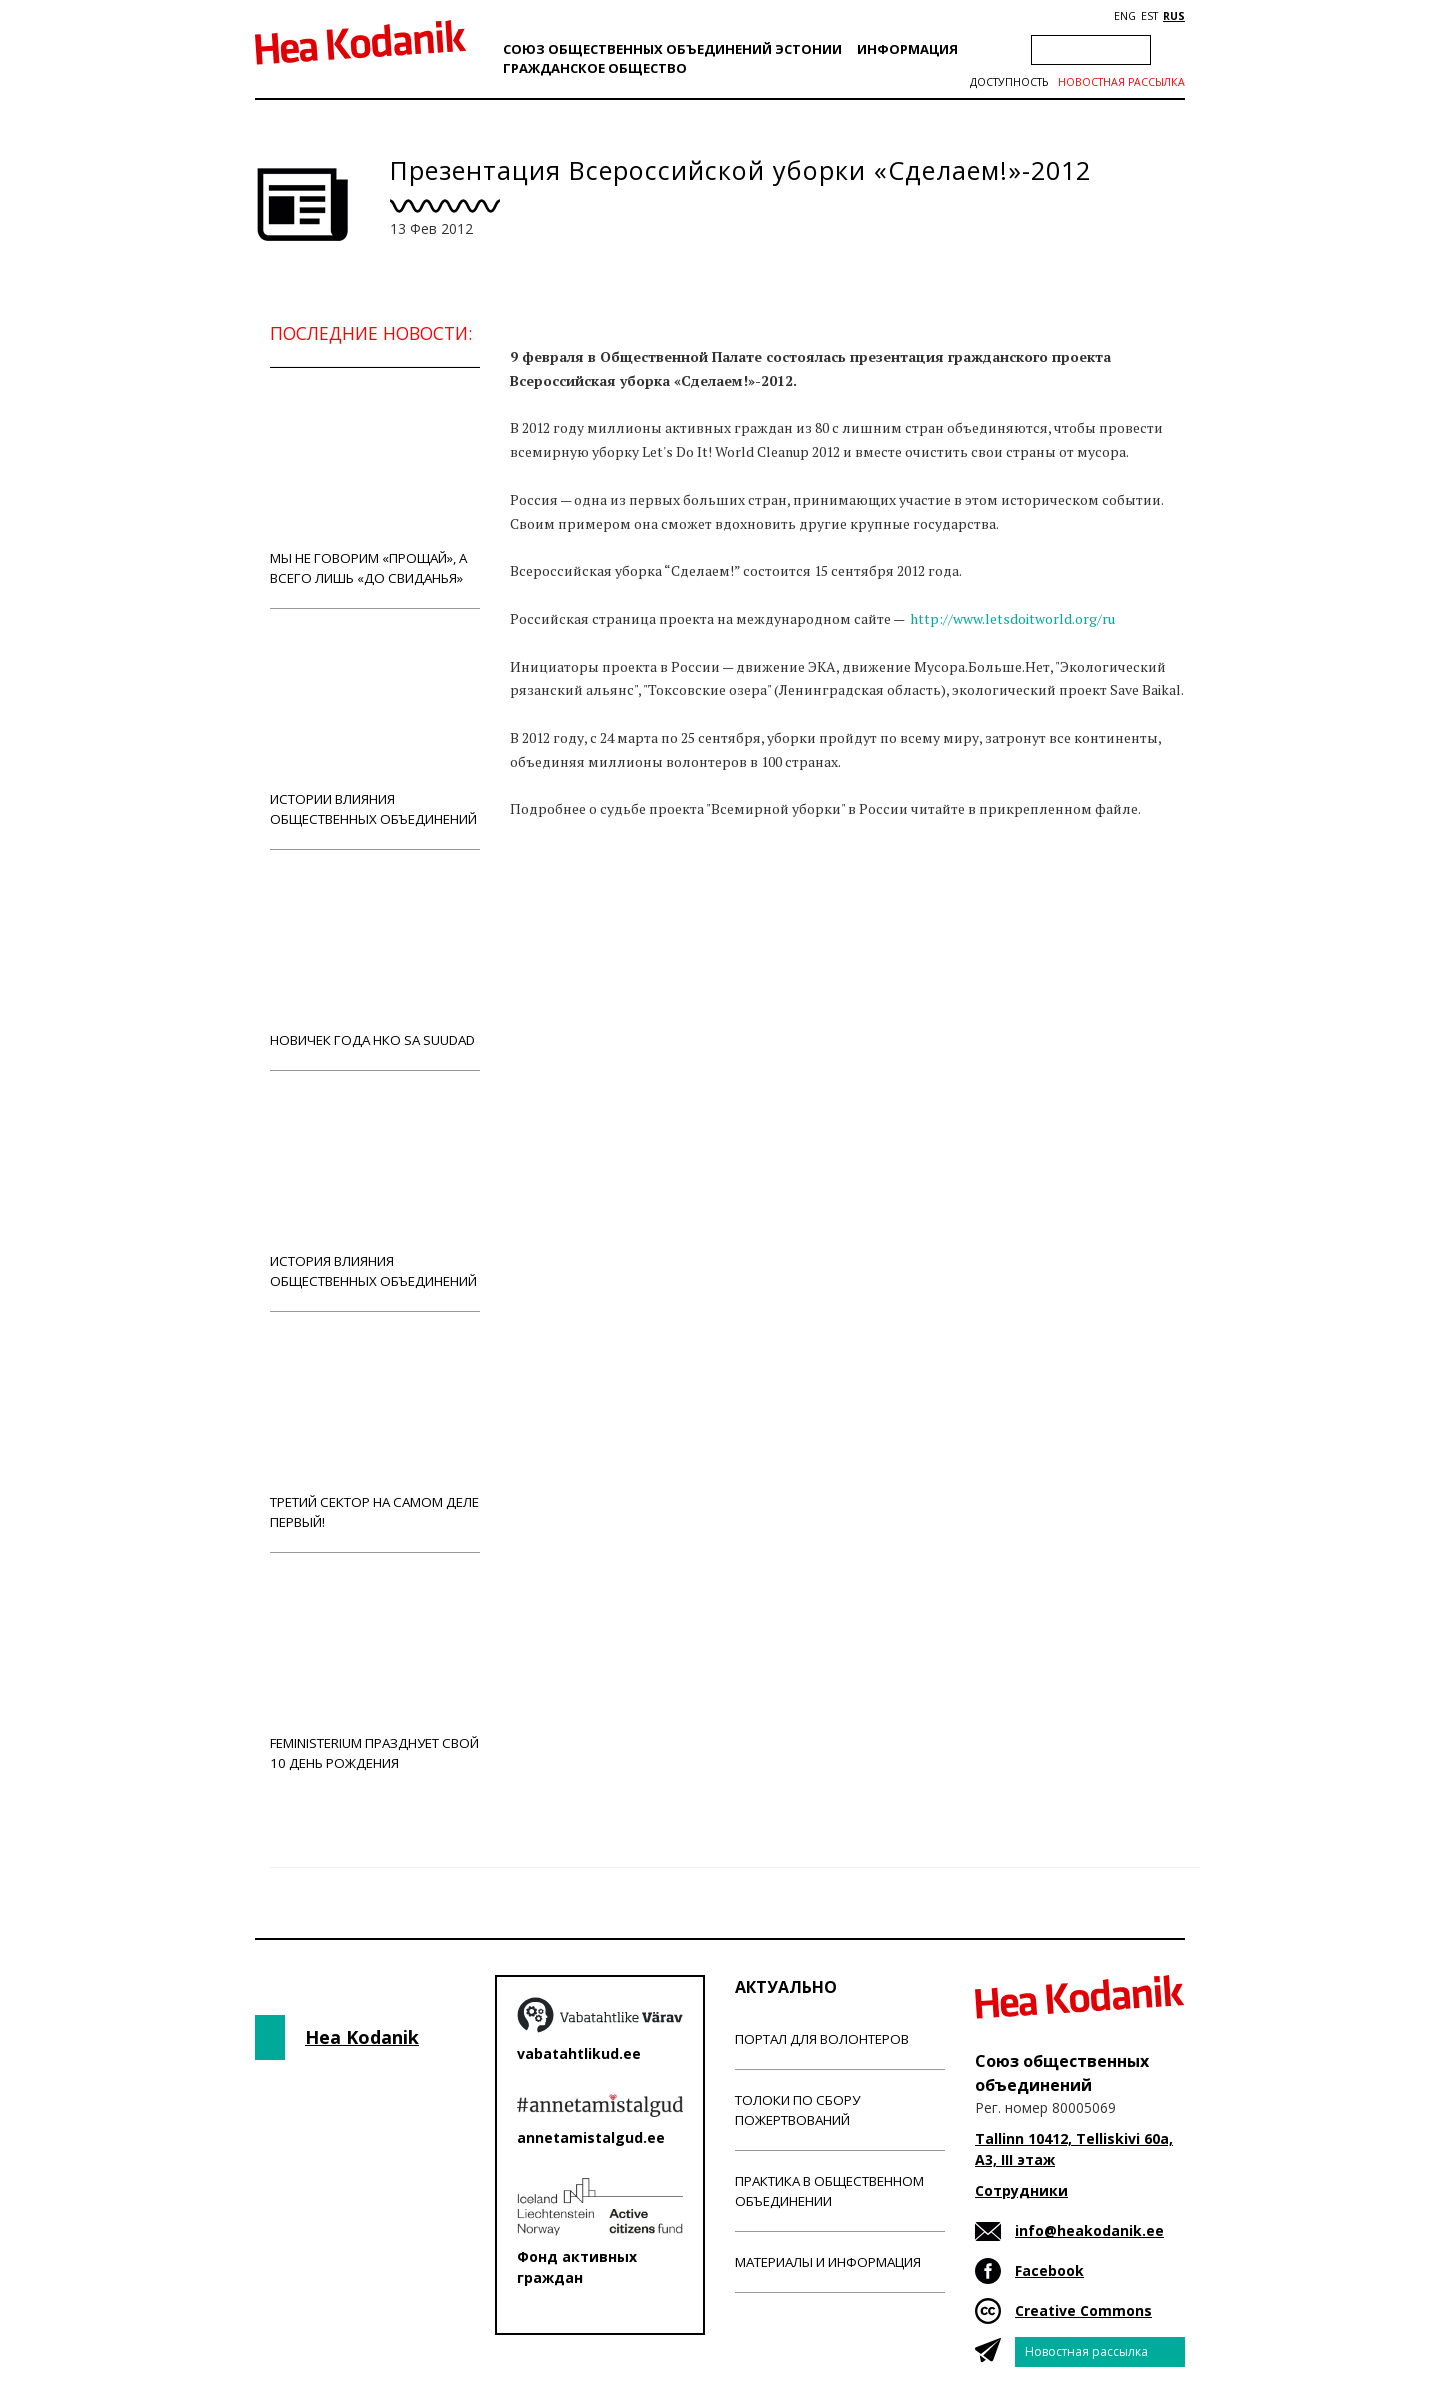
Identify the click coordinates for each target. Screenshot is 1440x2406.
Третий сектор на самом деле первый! (375, 1431)
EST (1149, 16)
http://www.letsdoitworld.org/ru (1012, 618)
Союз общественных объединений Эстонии (672, 49)
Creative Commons (1083, 2310)
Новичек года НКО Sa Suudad (375, 959)
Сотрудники (1021, 2190)
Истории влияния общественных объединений (375, 728)
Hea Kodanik (362, 2037)
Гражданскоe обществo (595, 68)
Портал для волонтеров (822, 2039)
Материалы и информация (828, 2262)
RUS (1174, 16)
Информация (907, 49)
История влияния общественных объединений (375, 1190)
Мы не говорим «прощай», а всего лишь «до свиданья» (375, 487)
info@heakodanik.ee (1089, 2230)
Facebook (1049, 2270)
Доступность (1009, 82)
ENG (1125, 16)
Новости (564, 911)
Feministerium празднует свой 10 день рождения (375, 1672)
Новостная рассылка (1121, 82)
